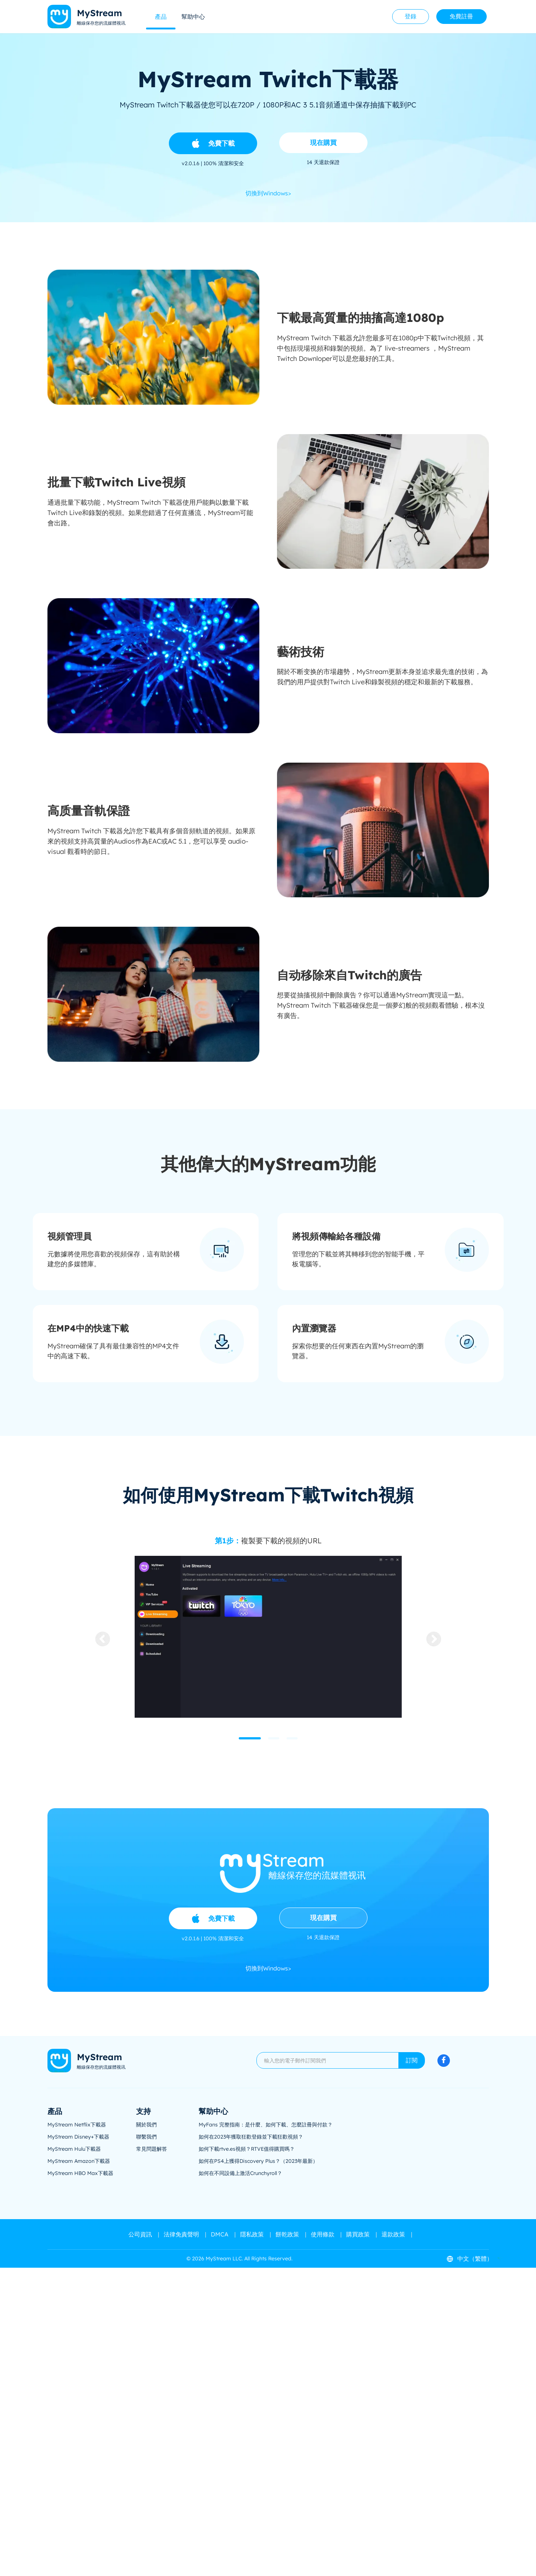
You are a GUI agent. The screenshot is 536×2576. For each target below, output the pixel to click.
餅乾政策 (287, 2234)
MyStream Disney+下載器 (78, 2136)
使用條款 (322, 2234)
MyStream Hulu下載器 (74, 2149)
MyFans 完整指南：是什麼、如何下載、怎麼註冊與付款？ (266, 2124)
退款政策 (393, 2234)
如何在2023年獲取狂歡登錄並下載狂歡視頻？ (251, 2136)
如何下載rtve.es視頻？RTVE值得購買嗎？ (247, 2149)
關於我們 (146, 2124)
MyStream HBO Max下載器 (80, 2173)
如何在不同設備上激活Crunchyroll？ (240, 2173)
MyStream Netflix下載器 (76, 2124)
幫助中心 (193, 16)
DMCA (219, 2234)
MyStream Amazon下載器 (78, 2161)
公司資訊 (140, 2234)
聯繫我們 (146, 2136)
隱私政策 (252, 2234)
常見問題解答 (151, 2149)
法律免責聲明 (181, 2234)
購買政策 (358, 2234)
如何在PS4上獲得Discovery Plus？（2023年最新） (258, 2161)
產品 (161, 16)
